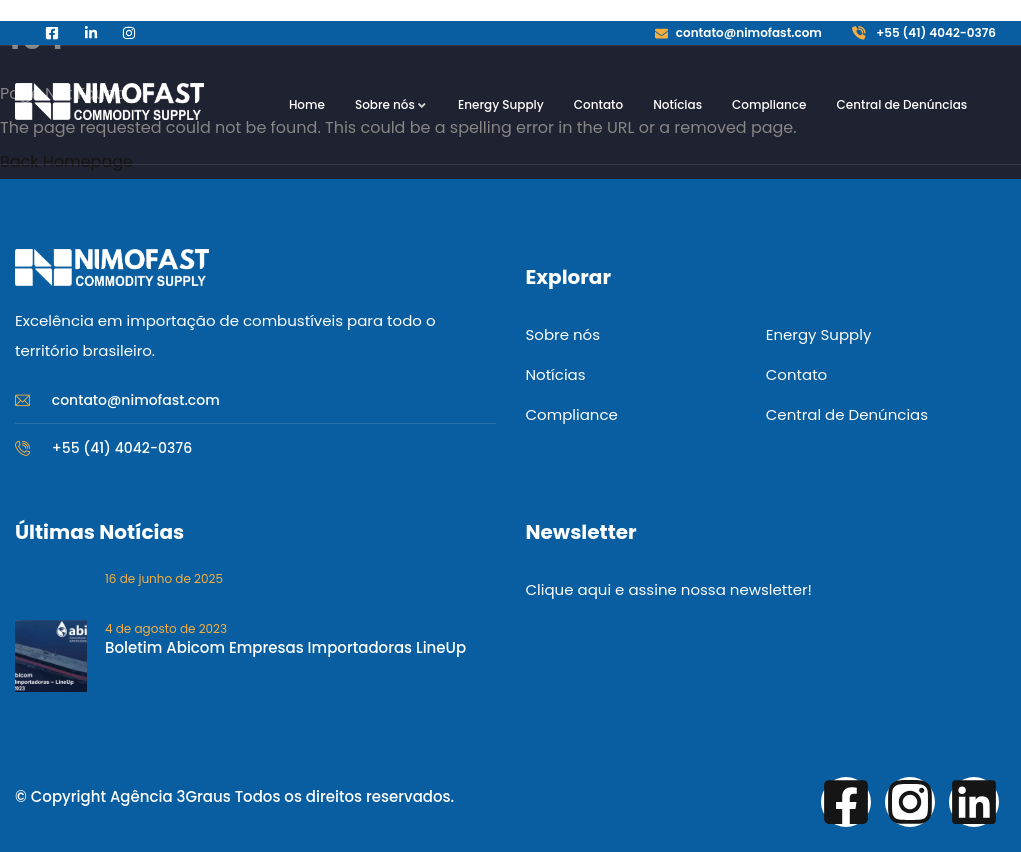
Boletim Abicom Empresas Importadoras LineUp (285, 647)
